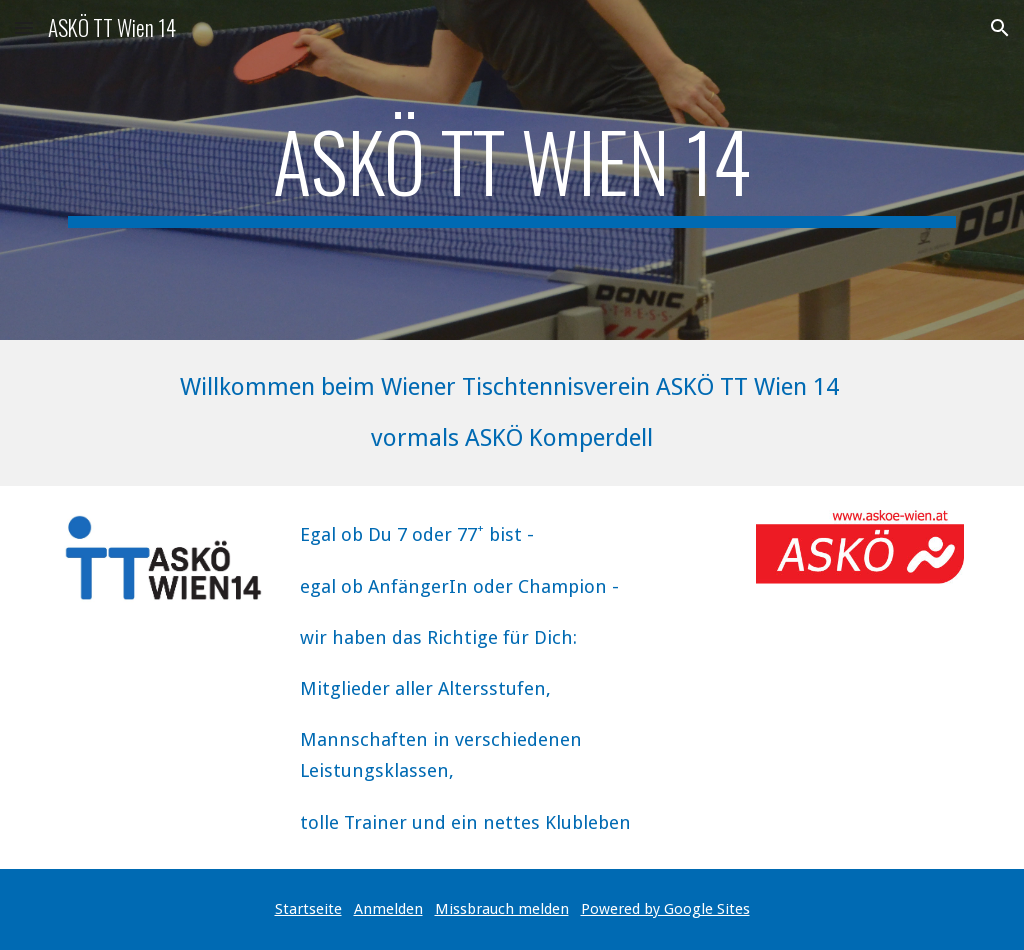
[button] (24, 27)
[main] (512, 170)
